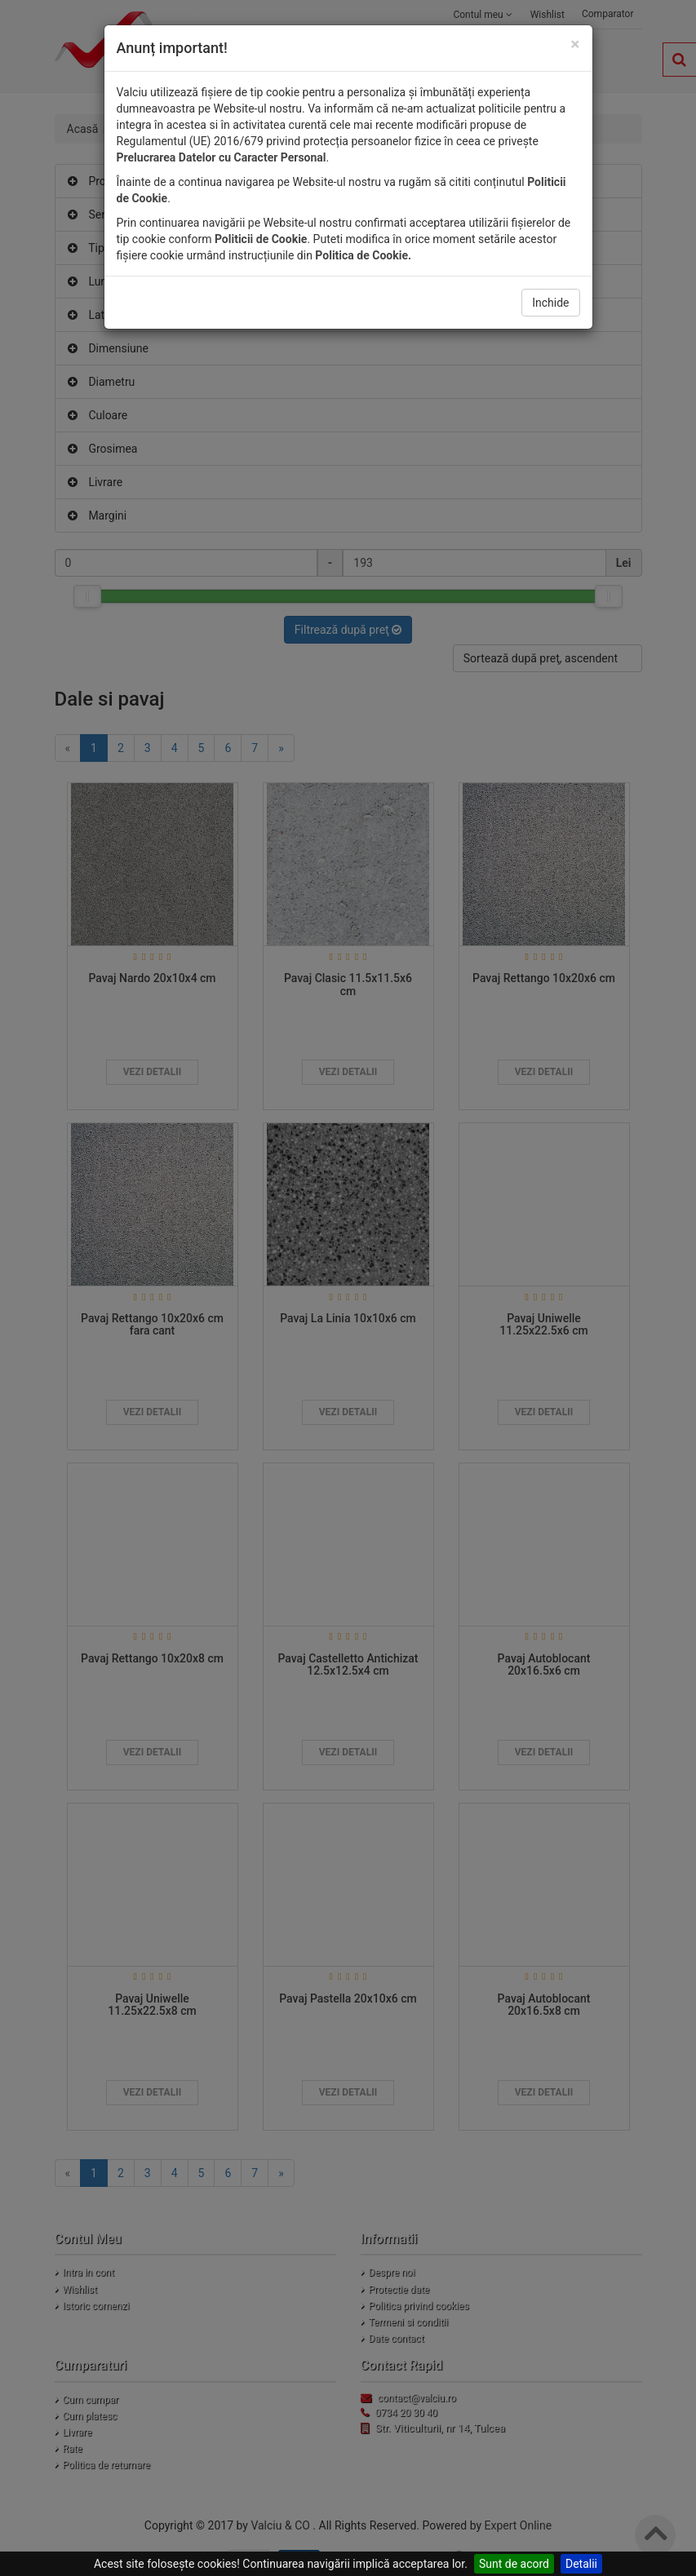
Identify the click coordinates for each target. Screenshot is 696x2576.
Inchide (550, 302)
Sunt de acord (514, 2563)
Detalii (581, 2563)
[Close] (574, 44)
